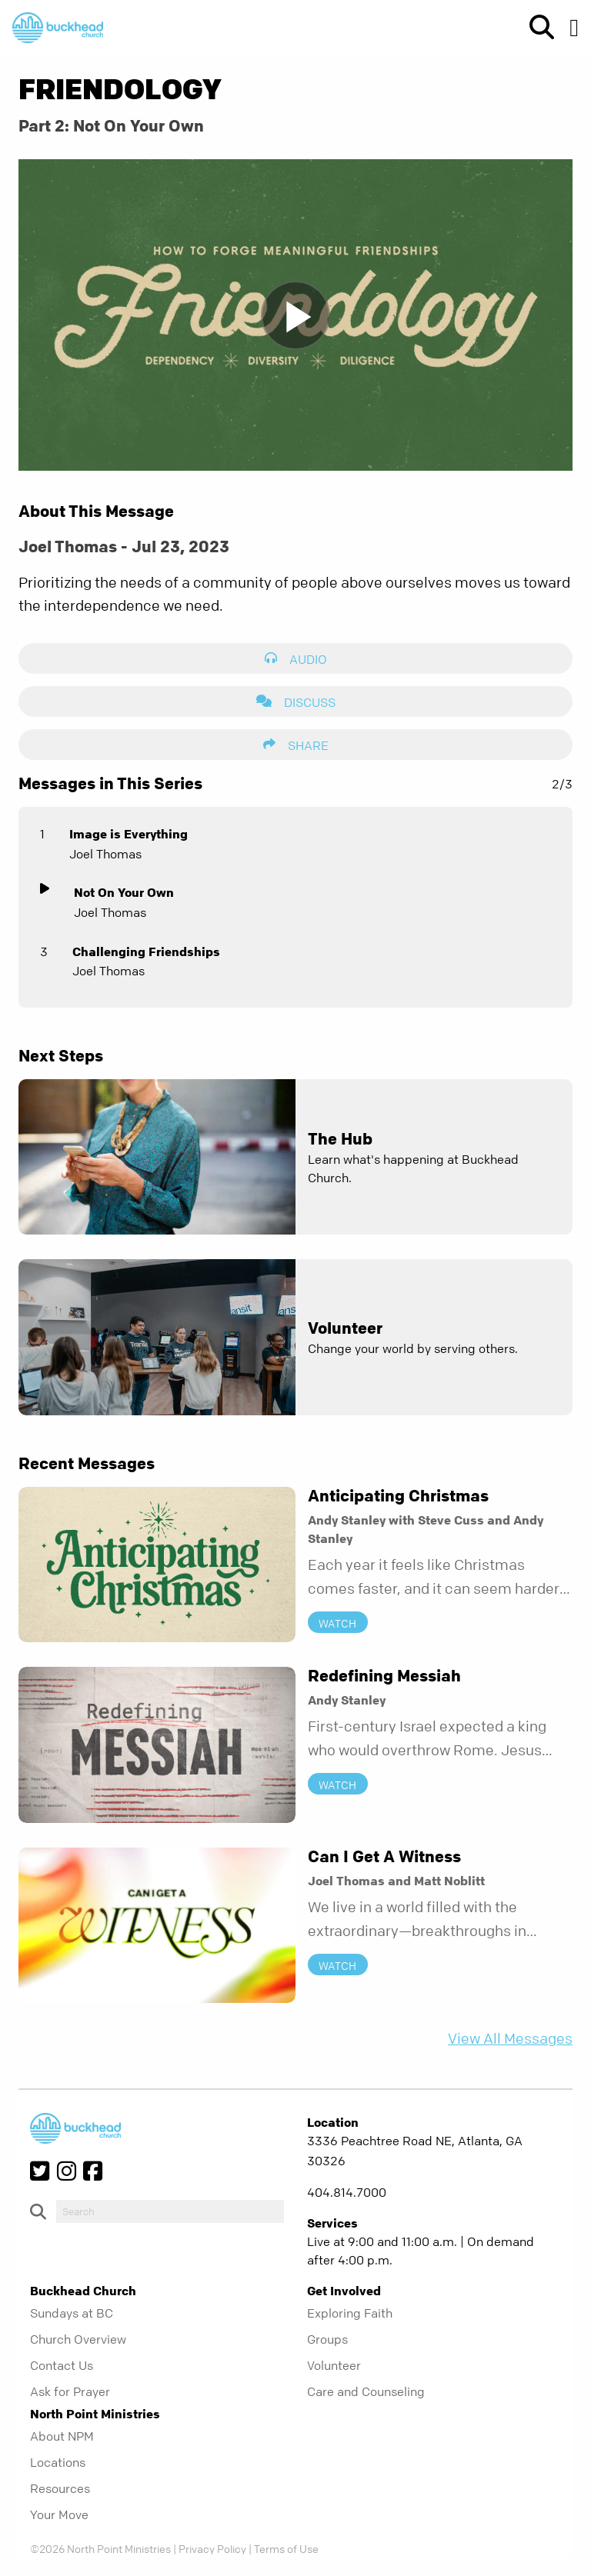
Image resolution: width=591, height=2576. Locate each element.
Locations (57, 2462)
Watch (337, 1622)
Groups (327, 2339)
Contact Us (61, 2365)
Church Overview (78, 2339)
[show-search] (535, 27)
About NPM (62, 2436)
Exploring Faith (349, 2313)
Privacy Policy (212, 2548)
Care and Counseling (366, 2391)
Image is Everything (128, 833)
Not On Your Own (124, 892)
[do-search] (170, 2211)
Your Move (59, 2514)
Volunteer (334, 2365)
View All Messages (510, 2039)
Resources (60, 2488)
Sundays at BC (71, 2313)
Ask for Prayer (70, 2391)
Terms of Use (286, 2548)
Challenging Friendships (146, 951)
